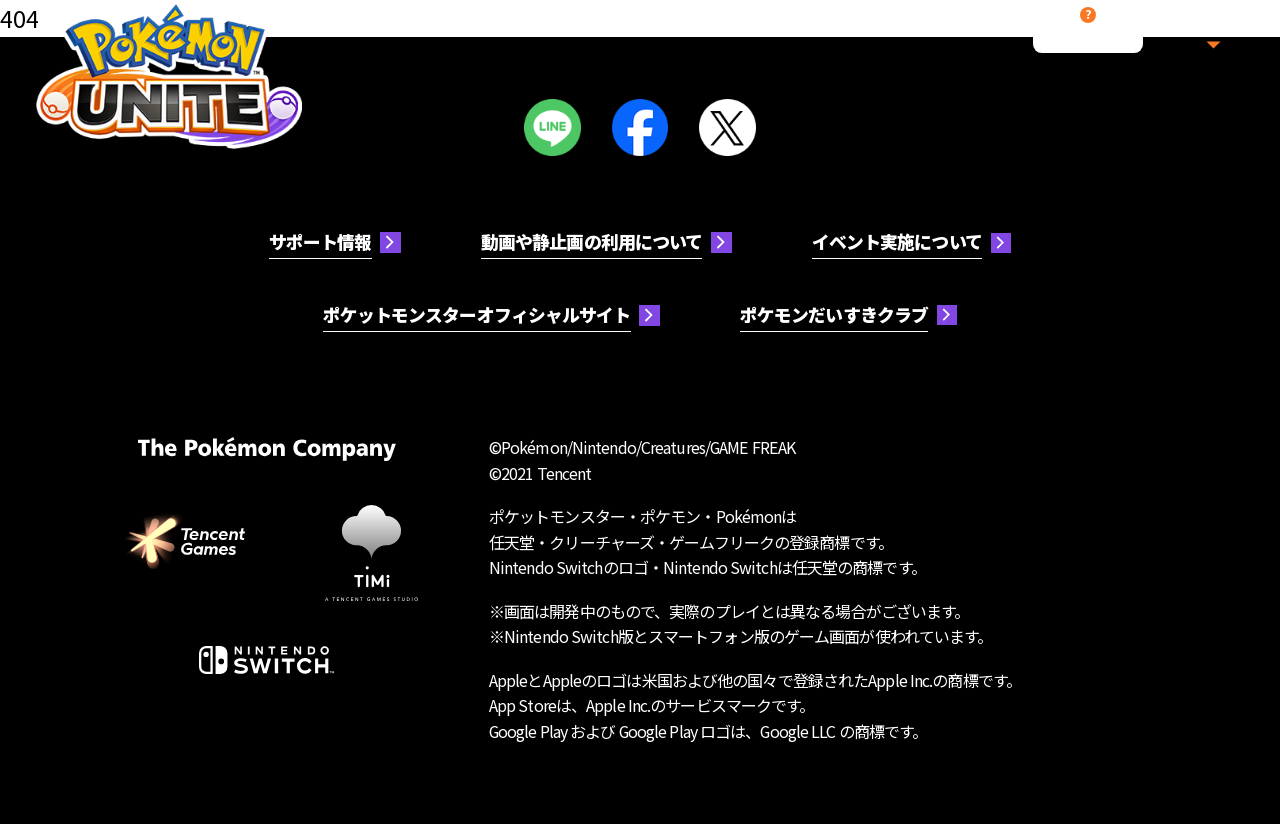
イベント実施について (897, 241)
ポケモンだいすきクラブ (834, 314)
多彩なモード (843, 35)
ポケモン (477, 35)
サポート (1088, 46)
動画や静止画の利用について (591, 241)
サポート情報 (320, 241)
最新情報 (966, 35)
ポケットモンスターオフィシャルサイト (477, 314)
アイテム (721, 35)
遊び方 (354, 35)
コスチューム (598, 35)
